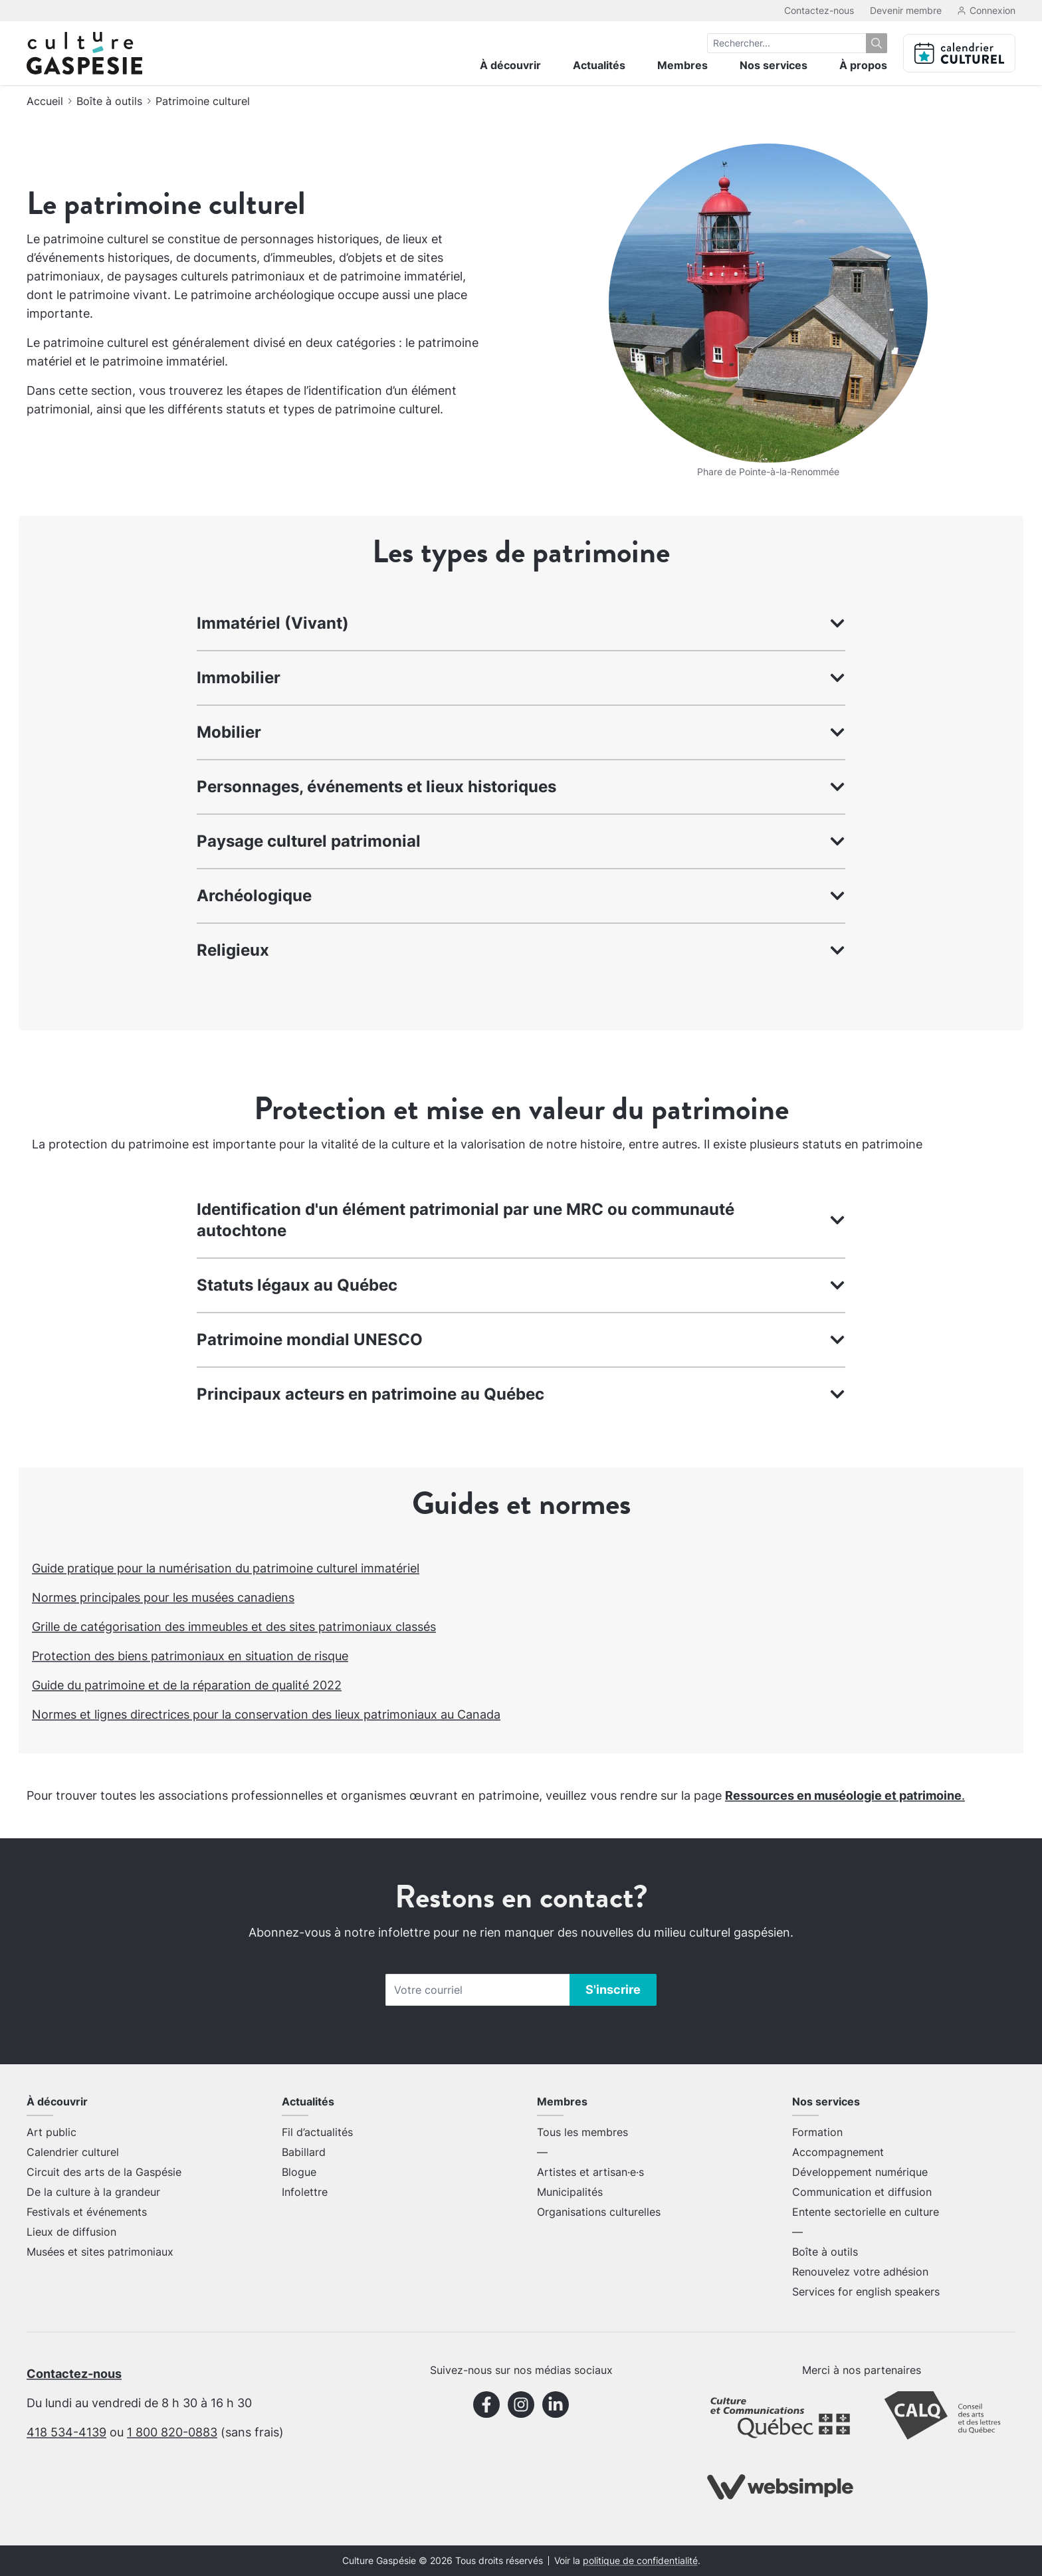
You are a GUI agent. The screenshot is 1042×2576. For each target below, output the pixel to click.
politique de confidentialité (640, 2560)
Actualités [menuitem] (599, 65)
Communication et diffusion (862, 2192)
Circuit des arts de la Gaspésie (104, 2172)
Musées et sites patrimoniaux (100, 2251)
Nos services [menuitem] (773, 65)
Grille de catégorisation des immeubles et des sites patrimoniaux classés (234, 1627)
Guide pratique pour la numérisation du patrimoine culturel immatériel (225, 1568)
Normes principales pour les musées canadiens (163, 1597)
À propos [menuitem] (863, 65)
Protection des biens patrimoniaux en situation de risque (190, 1656)
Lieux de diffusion (71, 2231)
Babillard (304, 2152)
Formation (817, 2132)
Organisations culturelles (599, 2211)
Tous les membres (582, 2132)
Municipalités (570, 2192)
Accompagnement (838, 2152)
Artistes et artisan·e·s (590, 2172)
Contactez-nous (819, 10)
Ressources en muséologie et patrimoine (843, 1795)
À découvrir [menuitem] (510, 65)
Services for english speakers (866, 2291)
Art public (51, 2132)
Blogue (299, 2172)
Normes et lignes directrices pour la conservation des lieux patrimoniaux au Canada (266, 1714)
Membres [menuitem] (682, 65)
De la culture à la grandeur (93, 2192)
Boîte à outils (109, 101)
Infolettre (305, 2192)
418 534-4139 (66, 2432)
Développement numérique (860, 2172)
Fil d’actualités (317, 2132)
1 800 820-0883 (172, 2432)
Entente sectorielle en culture (865, 2211)
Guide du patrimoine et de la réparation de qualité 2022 (187, 1685)
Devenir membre (906, 10)
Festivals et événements (87, 2211)
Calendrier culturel (73, 2152)
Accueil (45, 101)
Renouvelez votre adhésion (860, 2271)
